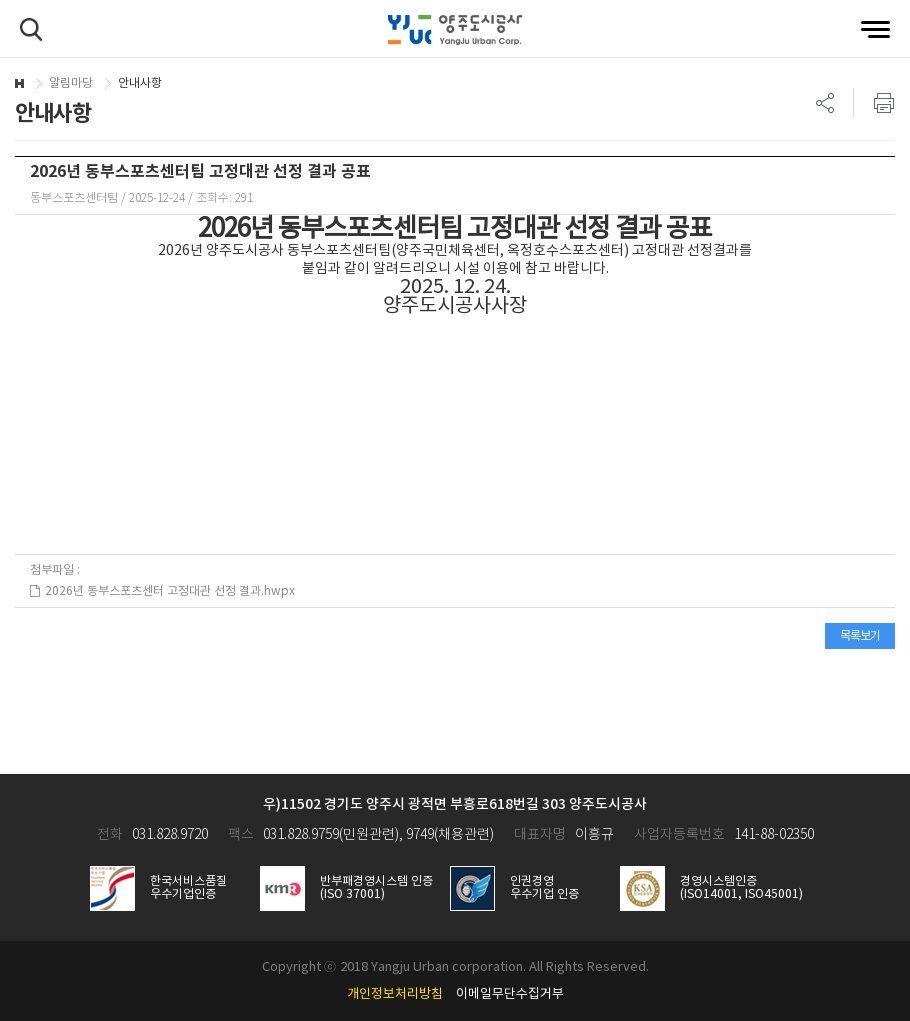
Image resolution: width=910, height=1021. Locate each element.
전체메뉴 (875, 29)
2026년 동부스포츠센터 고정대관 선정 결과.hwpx (162, 591)
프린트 (874, 103)
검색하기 (31, 29)
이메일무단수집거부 (510, 994)
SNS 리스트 (825, 103)
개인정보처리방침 (395, 994)
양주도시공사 (455, 30)
